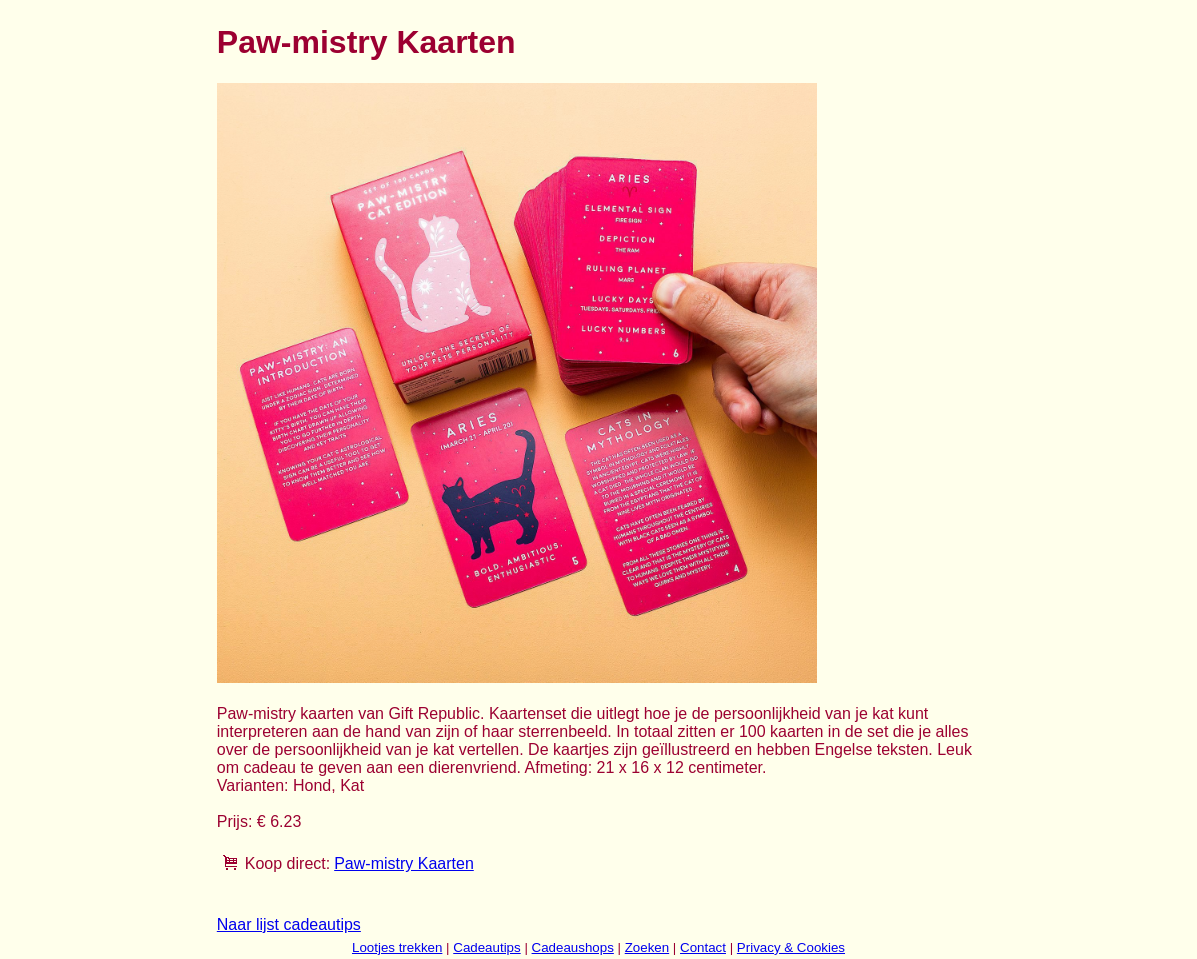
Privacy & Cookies (791, 947)
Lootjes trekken (397, 947)
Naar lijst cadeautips (289, 924)
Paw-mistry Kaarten (404, 863)
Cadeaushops (573, 947)
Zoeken (647, 947)
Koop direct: (287, 863)
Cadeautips (486, 947)
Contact (703, 947)
